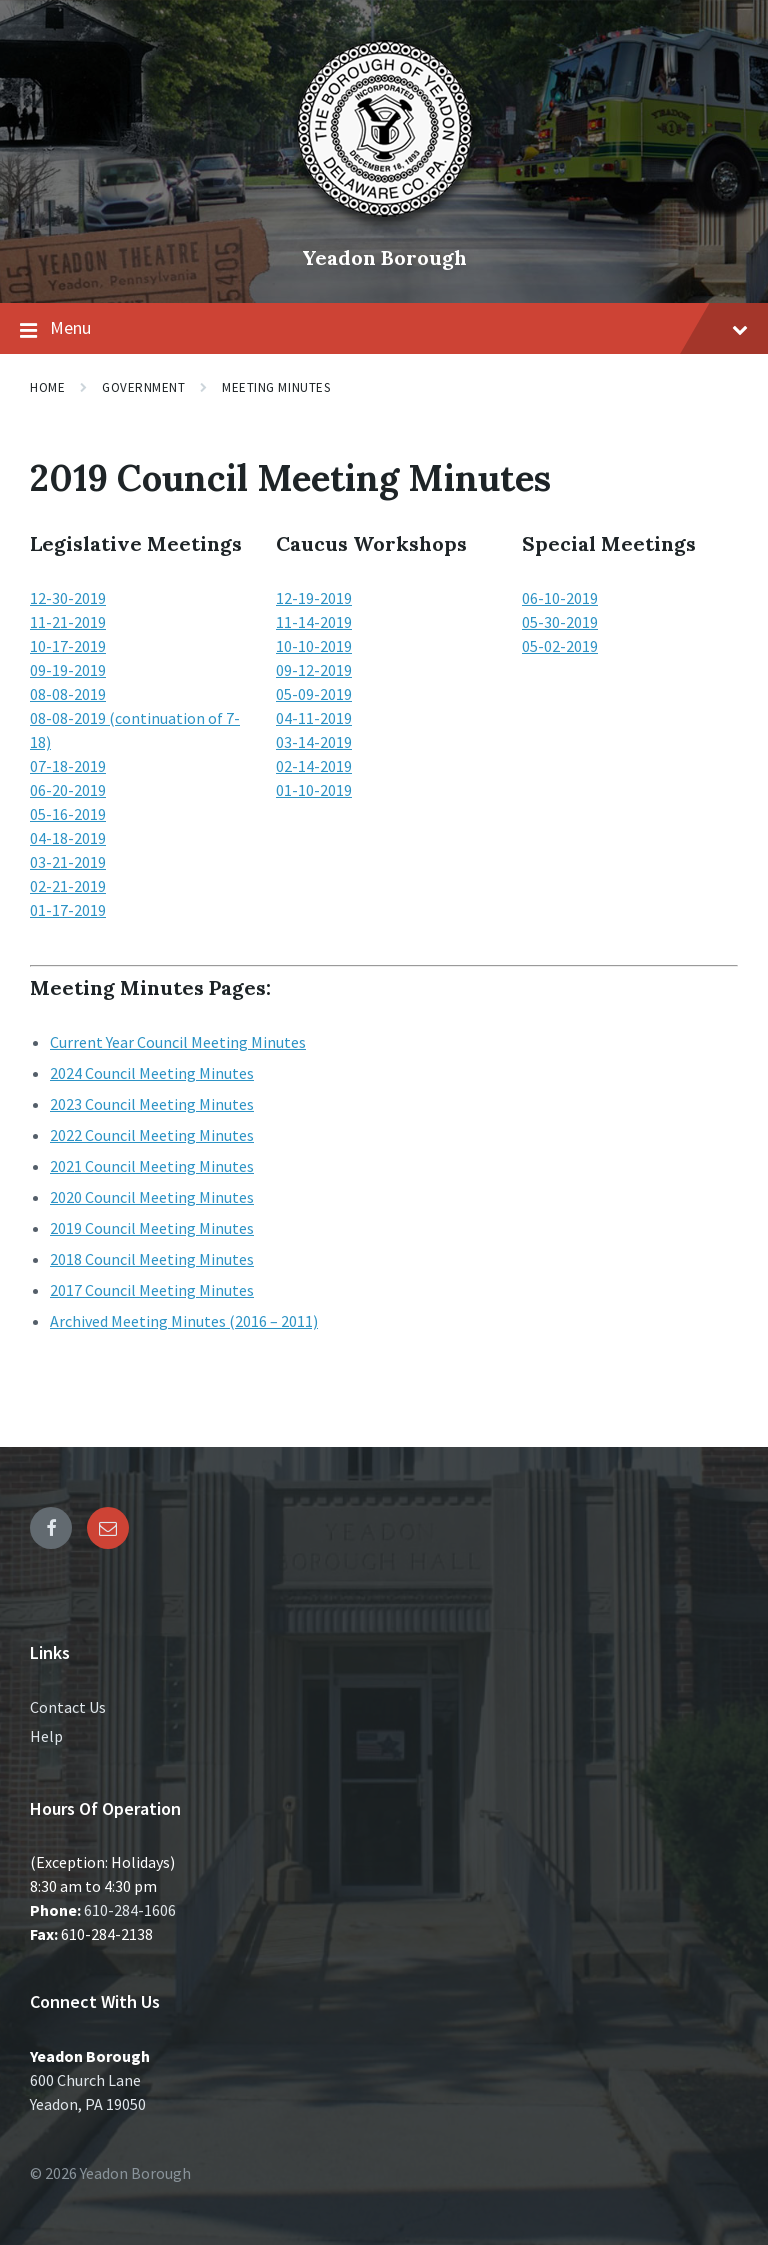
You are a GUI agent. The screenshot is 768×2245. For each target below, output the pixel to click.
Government (143, 387)
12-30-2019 (68, 598)
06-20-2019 (68, 790)
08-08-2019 (68, 694)
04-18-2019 (68, 838)
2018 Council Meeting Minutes (152, 1259)
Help (46, 1736)
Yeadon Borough (384, 257)
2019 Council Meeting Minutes (152, 1228)
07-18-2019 (68, 766)
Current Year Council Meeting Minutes (178, 1042)
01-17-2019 (68, 910)
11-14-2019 (314, 622)
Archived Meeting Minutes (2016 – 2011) (184, 1321)
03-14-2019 (314, 742)
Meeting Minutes (276, 387)
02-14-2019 (314, 766)
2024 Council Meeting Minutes (152, 1073)
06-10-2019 (560, 598)
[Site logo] (384, 224)
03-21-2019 (68, 862)
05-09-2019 (314, 694)
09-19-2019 (68, 670)
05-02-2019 (560, 646)
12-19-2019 (314, 598)
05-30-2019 (560, 622)
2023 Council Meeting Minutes (152, 1104)
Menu (384, 329)
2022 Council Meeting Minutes (152, 1135)
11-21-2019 (68, 622)
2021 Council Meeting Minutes (152, 1166)
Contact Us (68, 1707)
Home (47, 387)
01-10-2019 (314, 790)
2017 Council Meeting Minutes (152, 1290)
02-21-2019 (68, 886)
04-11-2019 (314, 718)
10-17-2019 (68, 646)
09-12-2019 (314, 670)
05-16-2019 (68, 814)
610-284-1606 (130, 1910)
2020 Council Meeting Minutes (152, 1197)
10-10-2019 (314, 646)
